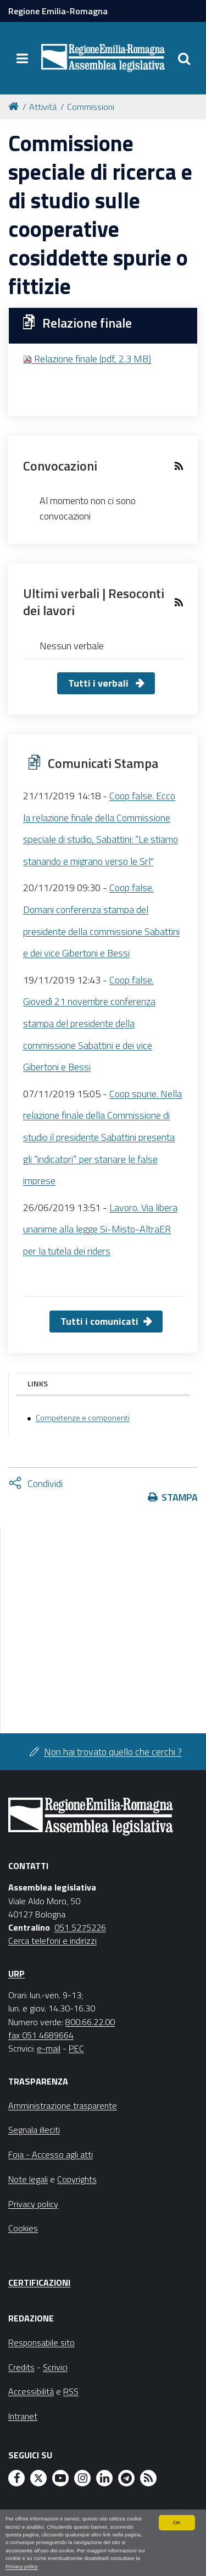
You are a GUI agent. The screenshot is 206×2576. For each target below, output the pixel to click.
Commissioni (90, 106)
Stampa (180, 1497)
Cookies (23, 2228)
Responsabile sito (41, 2342)
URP (16, 1973)
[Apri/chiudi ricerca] (184, 58)
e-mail (48, 2048)
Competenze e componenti (83, 1418)
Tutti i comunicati (99, 1321)
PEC (76, 2048)
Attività (43, 106)
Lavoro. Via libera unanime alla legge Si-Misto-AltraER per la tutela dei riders (100, 1229)
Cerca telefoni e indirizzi (52, 1940)
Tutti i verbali (99, 683)
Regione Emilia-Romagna (58, 11)
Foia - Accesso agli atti (50, 2154)
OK (177, 2522)
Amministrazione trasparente (62, 2105)
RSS (71, 2391)
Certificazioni (39, 2282)
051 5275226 (80, 1927)
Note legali (28, 2179)
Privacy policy (21, 2566)
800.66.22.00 (90, 2021)
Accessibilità (31, 2391)
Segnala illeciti (34, 2129)
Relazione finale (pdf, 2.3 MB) (87, 358)
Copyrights (77, 2179)
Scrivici (55, 2367)
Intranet (22, 2416)
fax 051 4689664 (41, 2035)
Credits (21, 2367)
